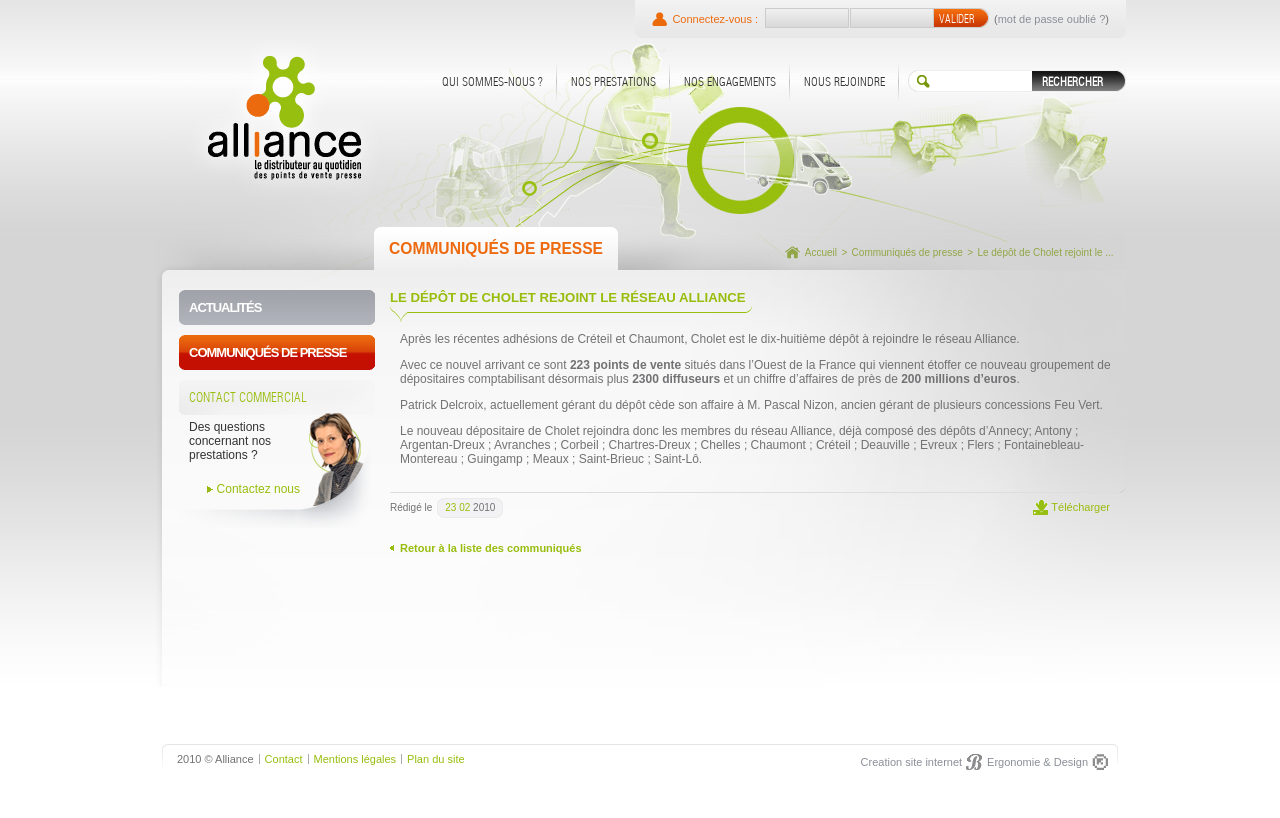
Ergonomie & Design (1037, 762)
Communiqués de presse (907, 252)
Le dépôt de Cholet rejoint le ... (1045, 252)
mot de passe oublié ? (1052, 19)
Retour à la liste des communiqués (491, 548)
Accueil (821, 252)
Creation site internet (912, 762)
